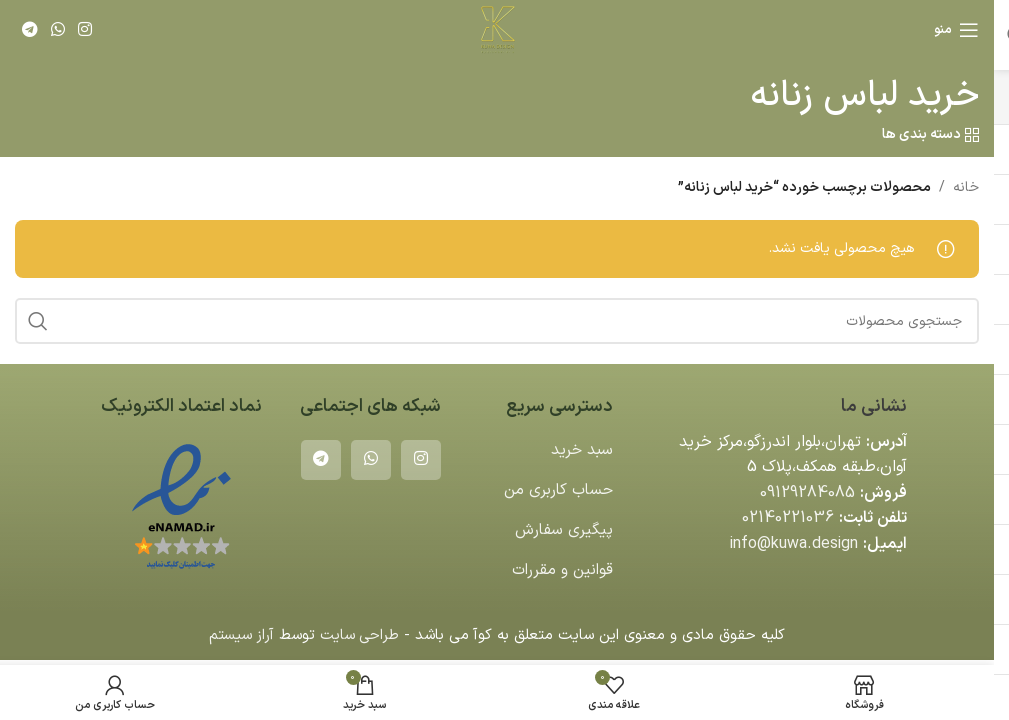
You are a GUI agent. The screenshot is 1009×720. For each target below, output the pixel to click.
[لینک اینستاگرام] (85, 30)
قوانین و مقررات (561, 570)
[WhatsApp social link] (57, 30)
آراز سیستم (239, 635)
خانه (966, 187)
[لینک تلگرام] (29, 30)
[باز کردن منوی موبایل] (956, 30)
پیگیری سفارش (563, 530)
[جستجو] (497, 321)
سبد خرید (581, 450)
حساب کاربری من (556, 490)
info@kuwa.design (793, 544)
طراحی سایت (360, 635)
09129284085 (807, 493)
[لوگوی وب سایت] (497, 29)
